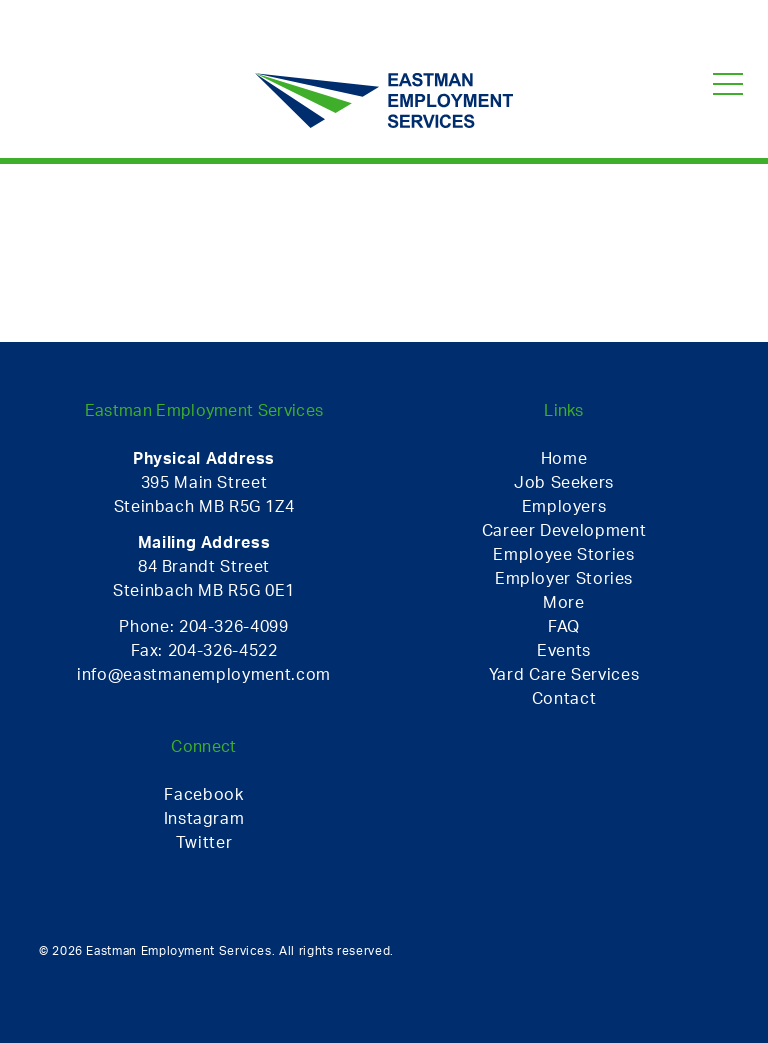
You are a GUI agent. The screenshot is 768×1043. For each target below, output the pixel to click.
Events (564, 650)
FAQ (564, 626)
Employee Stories (563, 554)
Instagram (204, 818)
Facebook (203, 794)
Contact (564, 698)
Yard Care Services (564, 674)
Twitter (204, 842)
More (564, 602)
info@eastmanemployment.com (204, 674)
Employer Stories (564, 578)
